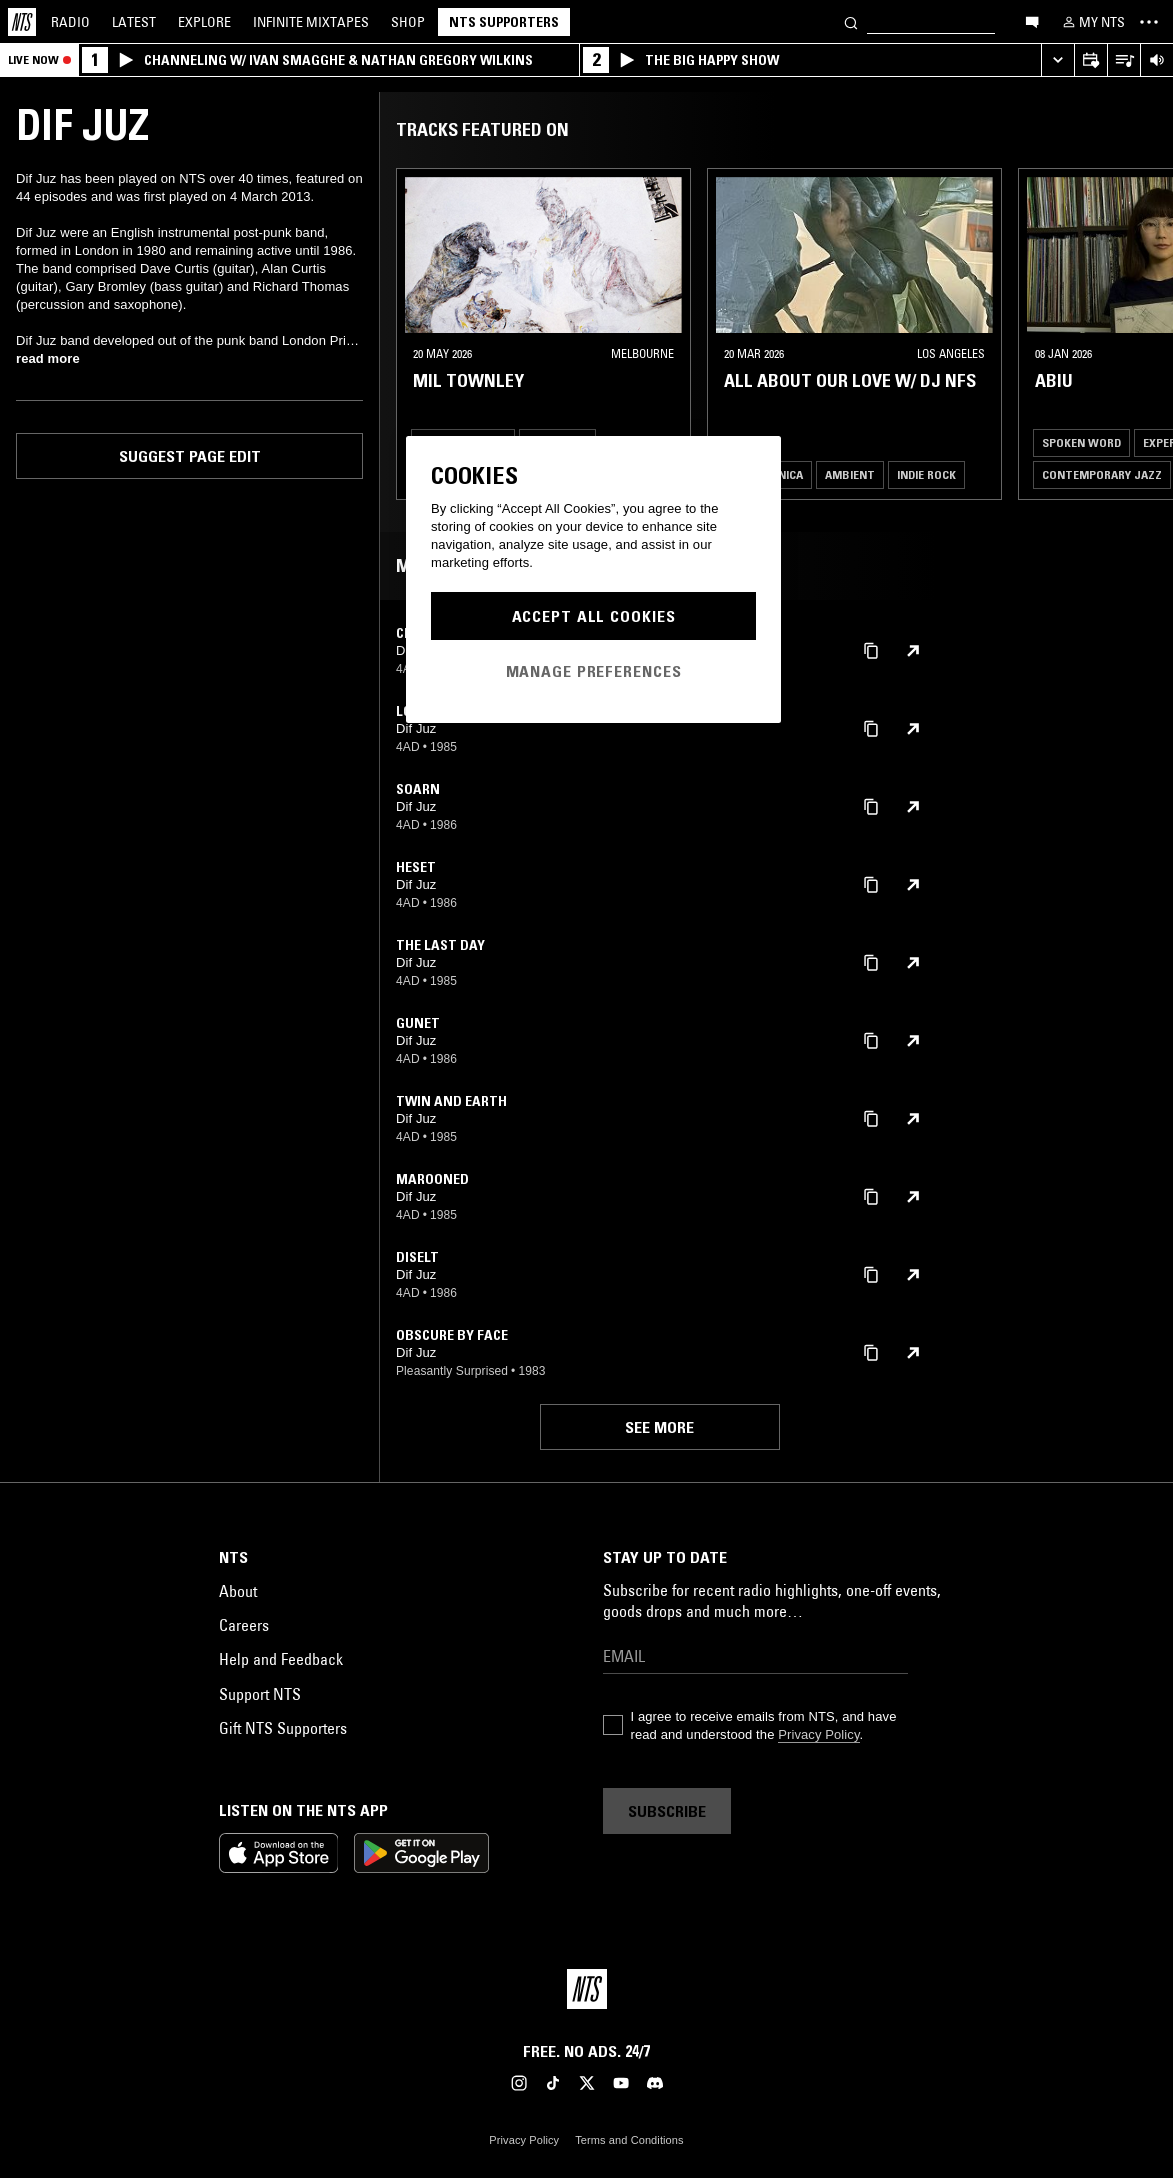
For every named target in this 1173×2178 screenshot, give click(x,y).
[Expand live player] (1057, 60)
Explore (204, 22)
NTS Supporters (504, 22)
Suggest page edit (190, 456)
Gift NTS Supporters (283, 1728)
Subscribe (667, 1811)
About (238, 1591)
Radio (70, 22)
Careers (244, 1625)
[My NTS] (1092, 22)
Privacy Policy (818, 1734)
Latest (134, 22)
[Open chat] (1032, 21)
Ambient (850, 474)
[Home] (22, 22)
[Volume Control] (1156, 60)
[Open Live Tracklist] (1123, 60)
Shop (408, 22)
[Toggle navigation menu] (1149, 22)
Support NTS (260, 1694)
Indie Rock (926, 474)
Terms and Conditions (629, 2140)
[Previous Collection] (1135, 334)
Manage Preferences (594, 671)
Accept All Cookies (594, 616)
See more (659, 1427)
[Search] (851, 21)
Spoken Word (1081, 442)
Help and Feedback (281, 1659)
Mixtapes (311, 22)
